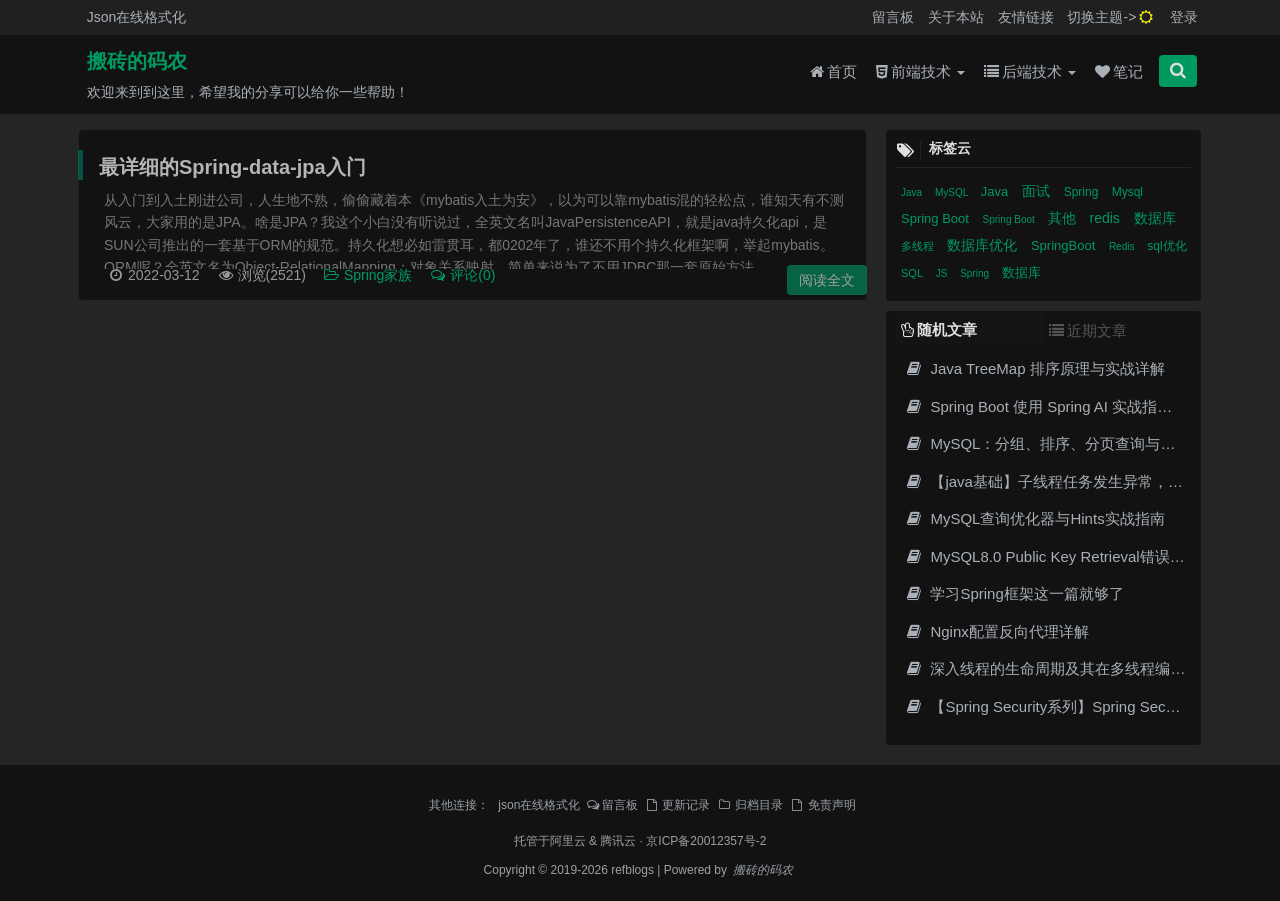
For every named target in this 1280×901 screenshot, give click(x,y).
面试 (1038, 191)
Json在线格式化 (137, 17)
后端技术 (1030, 71)
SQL (913, 273)
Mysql (1127, 192)
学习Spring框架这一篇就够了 (1014, 593)
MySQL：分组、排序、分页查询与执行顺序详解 (1077, 443)
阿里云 (568, 841)
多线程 (919, 246)
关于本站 (956, 17)
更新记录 (677, 805)
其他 (1064, 218)
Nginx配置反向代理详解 (996, 631)
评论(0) (462, 275)
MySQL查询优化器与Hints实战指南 (1034, 518)
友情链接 (1026, 17)
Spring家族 (369, 275)
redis (1106, 218)
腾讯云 (618, 841)
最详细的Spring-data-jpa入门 (232, 167)
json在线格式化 (539, 805)
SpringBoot (1065, 245)
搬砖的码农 (137, 61)
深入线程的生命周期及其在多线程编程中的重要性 (1082, 668)
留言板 (893, 17)
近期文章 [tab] (1088, 330)
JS (943, 273)
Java (913, 192)
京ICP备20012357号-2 (706, 841)
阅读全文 (827, 280)
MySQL (953, 192)
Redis (1123, 246)
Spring (1083, 192)
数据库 (1155, 218)
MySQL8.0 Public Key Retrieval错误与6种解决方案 (1086, 556)
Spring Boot (937, 218)
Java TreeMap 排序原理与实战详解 (1034, 368)
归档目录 (750, 805)
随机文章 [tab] (939, 329)
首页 (833, 71)
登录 (1184, 17)
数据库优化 (984, 245)
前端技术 (920, 71)
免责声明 (823, 805)
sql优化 (1166, 246)
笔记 (1119, 71)
